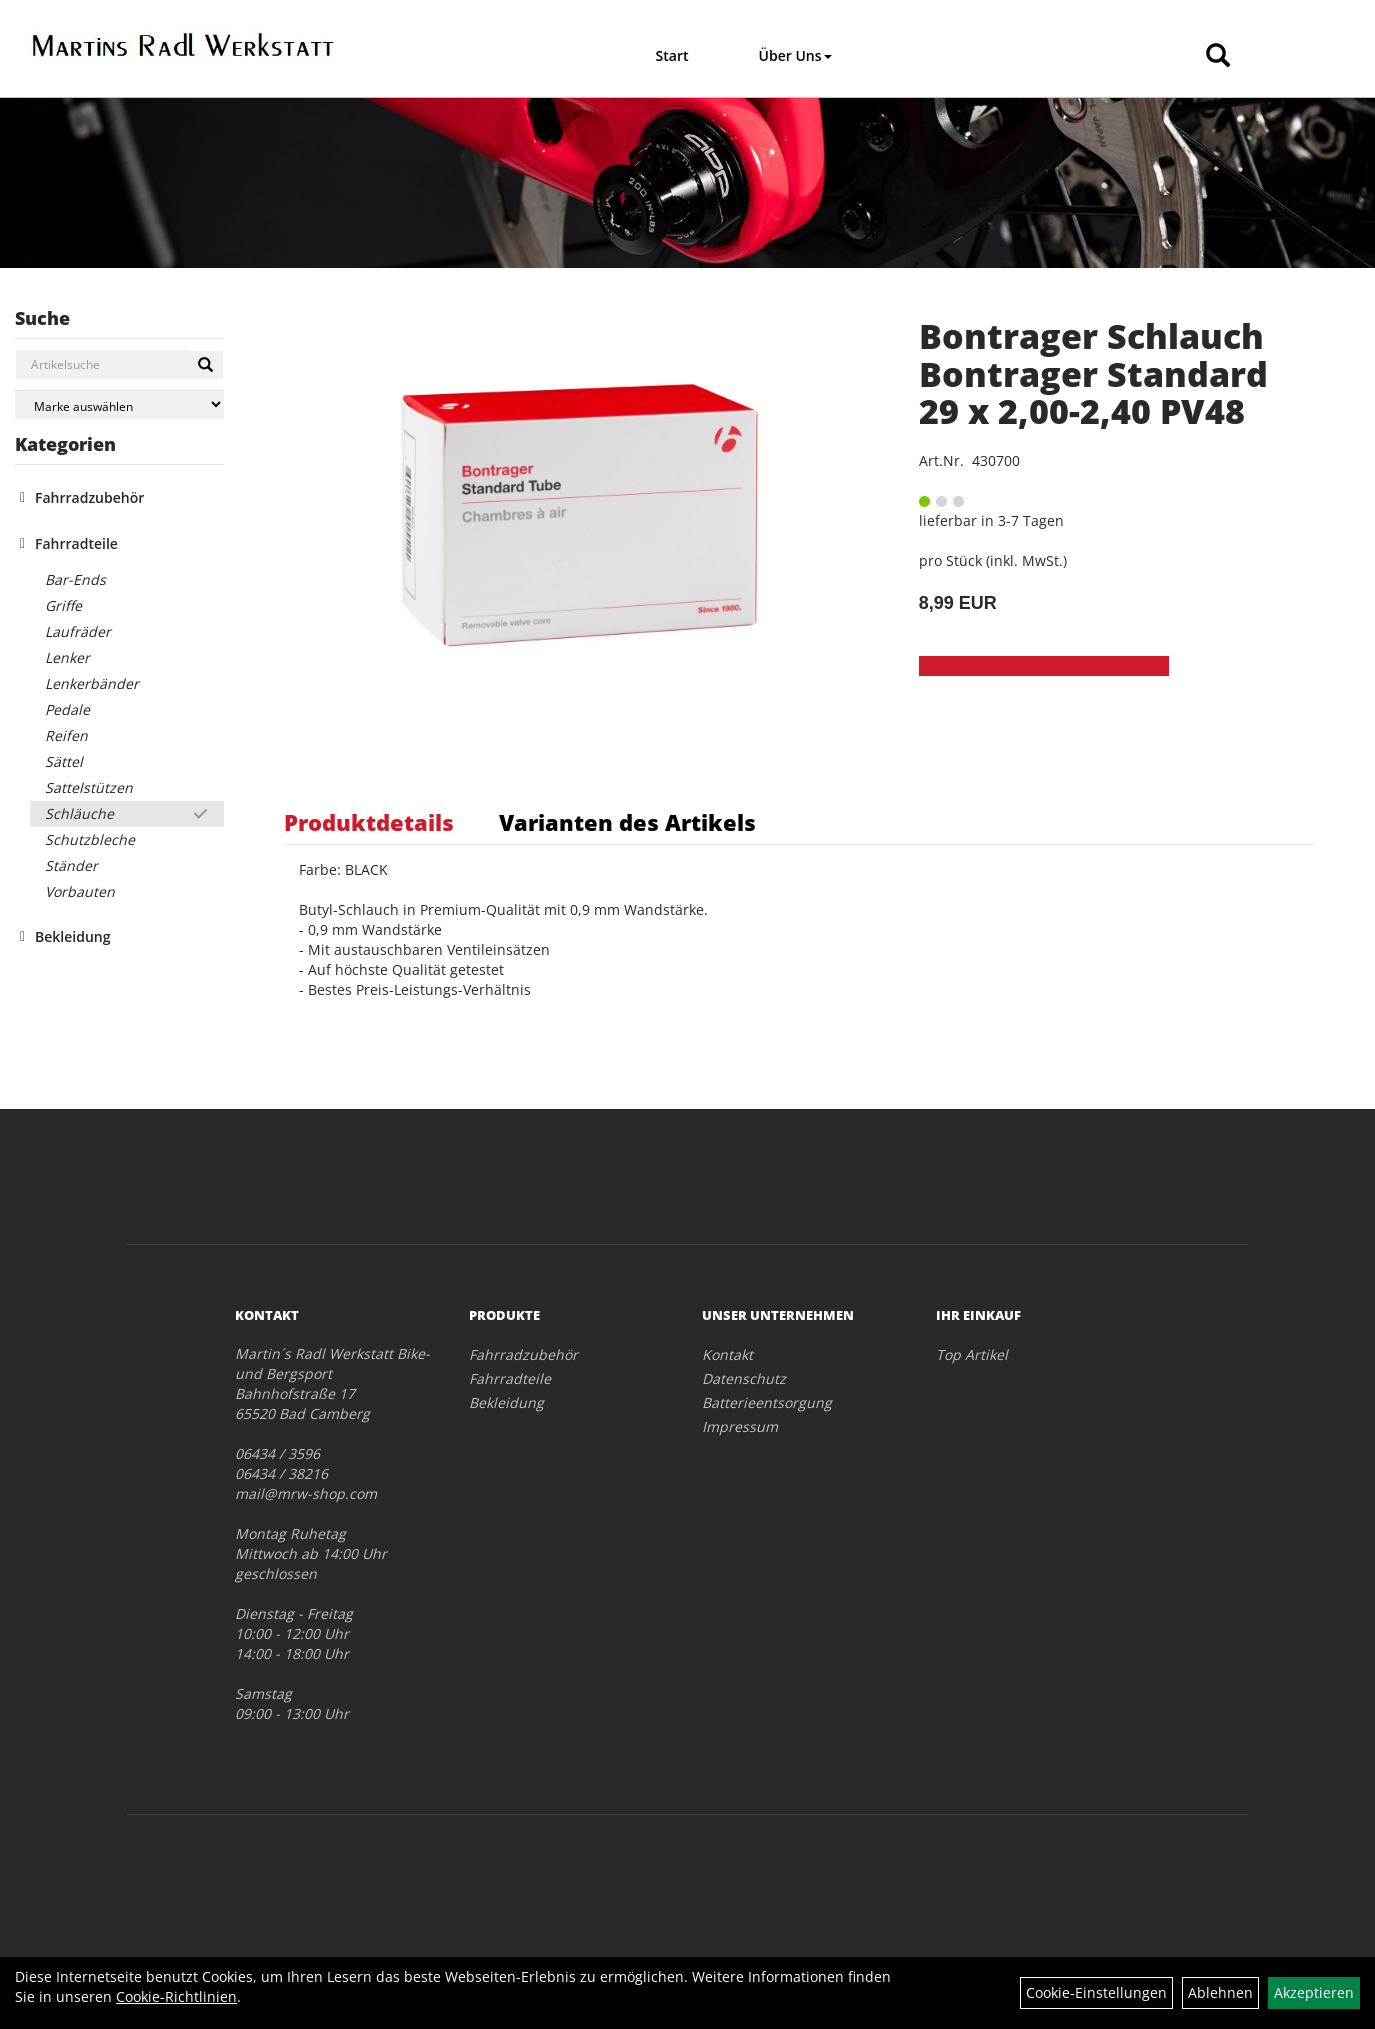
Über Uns (795, 55)
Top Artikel (972, 1354)
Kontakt (727, 1354)
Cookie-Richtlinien (176, 1996)
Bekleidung (72, 936)
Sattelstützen (89, 787)
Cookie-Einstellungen (1096, 1992)
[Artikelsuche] (1218, 56)
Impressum (740, 1426)
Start (672, 55)
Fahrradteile (76, 543)
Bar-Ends (75, 579)
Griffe (63, 605)
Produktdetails (369, 822)
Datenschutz (744, 1378)
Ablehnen (1220, 1992)
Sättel (64, 761)
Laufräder (78, 631)
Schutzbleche (90, 839)
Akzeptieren (1314, 1992)
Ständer (71, 865)
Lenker (67, 657)
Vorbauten (80, 891)
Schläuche (79, 813)
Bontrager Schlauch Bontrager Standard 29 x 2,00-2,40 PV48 (1093, 373)
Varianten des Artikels (627, 822)
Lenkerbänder (92, 683)
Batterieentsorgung (767, 1402)
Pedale (67, 709)
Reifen (66, 735)
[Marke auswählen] (119, 404)
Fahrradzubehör (89, 497)
